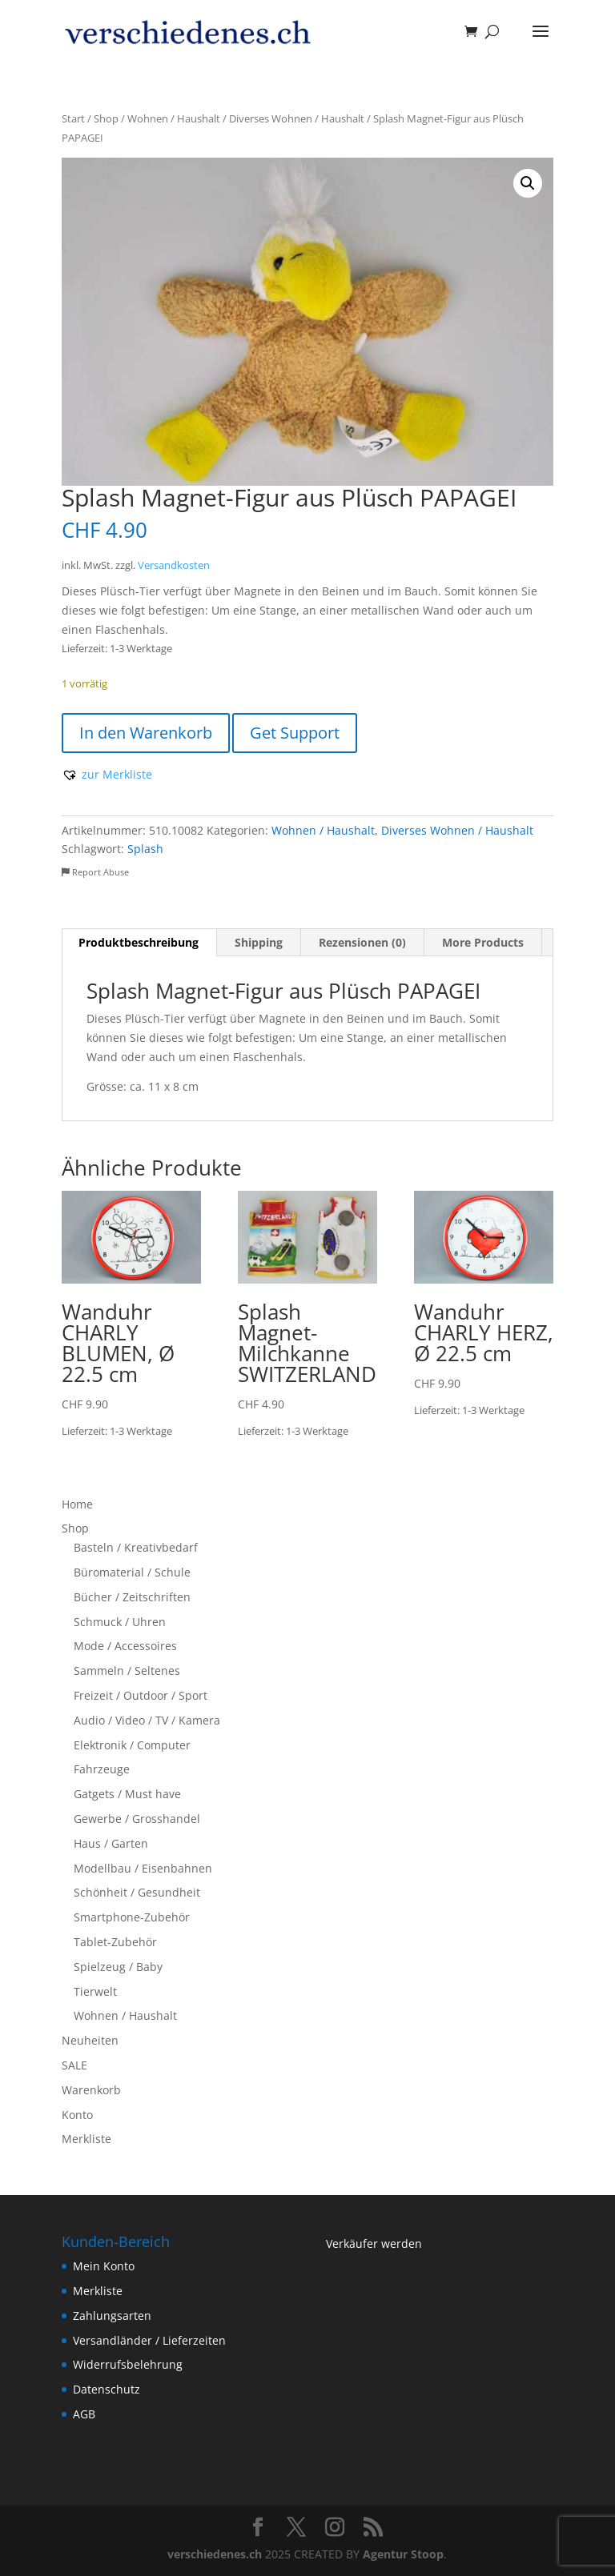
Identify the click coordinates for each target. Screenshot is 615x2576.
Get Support (295, 732)
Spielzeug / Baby (118, 1966)
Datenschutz (106, 2389)
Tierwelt (95, 1991)
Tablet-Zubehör (115, 1941)
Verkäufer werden (374, 2243)
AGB (84, 2414)
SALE (74, 2065)
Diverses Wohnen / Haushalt (296, 118)
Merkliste (86, 2138)
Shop (106, 118)
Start (73, 118)
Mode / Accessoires (125, 1645)
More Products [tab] (483, 942)
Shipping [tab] (259, 942)
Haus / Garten (111, 1843)
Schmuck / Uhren (120, 1621)
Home (77, 1504)
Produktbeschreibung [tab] (138, 942)
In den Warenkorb (145, 732)
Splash (145, 848)
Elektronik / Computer (132, 1745)
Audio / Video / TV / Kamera (147, 1720)
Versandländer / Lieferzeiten (149, 2340)
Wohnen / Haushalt (173, 118)
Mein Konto (104, 2266)
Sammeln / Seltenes (127, 1670)
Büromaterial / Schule (132, 1572)
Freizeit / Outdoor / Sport (140, 1695)
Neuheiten (90, 2040)
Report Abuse (95, 872)
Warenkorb (91, 2089)
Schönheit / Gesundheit (137, 1892)
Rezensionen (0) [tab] (362, 942)
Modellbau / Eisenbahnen (143, 1868)
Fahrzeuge (102, 1769)
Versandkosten (174, 565)
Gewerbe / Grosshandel (137, 1818)
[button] (527, 183)
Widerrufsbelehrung (128, 2364)
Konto (77, 2114)
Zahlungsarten (112, 2315)
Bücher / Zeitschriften (132, 1596)
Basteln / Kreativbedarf (136, 1547)
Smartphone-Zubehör (132, 1917)
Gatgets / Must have (127, 1793)
